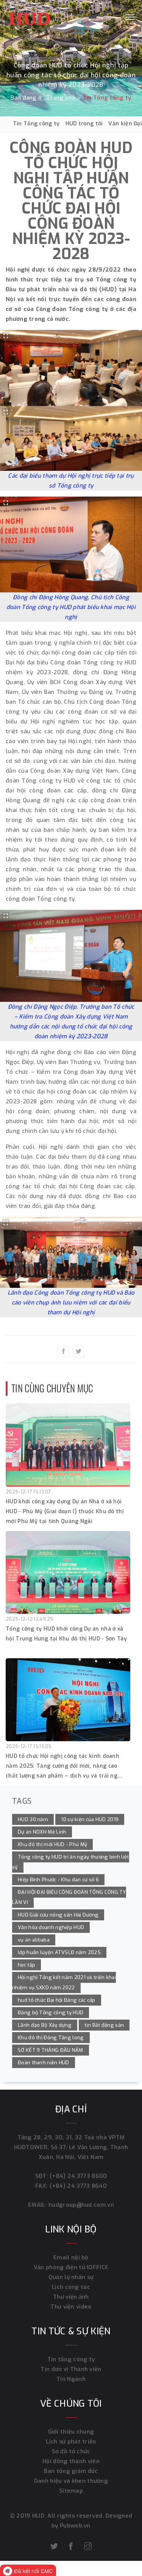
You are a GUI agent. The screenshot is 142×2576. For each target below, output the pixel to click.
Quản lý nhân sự (71, 2277)
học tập (26, 1965)
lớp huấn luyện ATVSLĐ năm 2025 (59, 1952)
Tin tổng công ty (71, 2359)
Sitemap (71, 2491)
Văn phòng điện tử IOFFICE (71, 2267)
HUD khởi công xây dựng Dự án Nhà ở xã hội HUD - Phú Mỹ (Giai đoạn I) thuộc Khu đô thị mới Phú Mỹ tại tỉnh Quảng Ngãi (65, 1511)
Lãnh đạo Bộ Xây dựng (45, 2025)
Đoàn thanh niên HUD (43, 2062)
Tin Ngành (71, 2379)
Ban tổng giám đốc (71, 2471)
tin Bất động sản (104, 2025)
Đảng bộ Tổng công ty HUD (50, 2012)
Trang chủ (60, 98)
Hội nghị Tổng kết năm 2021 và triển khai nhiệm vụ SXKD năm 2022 (64, 1982)
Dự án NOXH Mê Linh (42, 1832)
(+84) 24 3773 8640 (78, 2186)
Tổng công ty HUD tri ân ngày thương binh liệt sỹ (70, 1862)
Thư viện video (70, 2306)
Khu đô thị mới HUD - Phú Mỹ (52, 1844)
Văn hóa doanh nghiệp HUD (51, 1927)
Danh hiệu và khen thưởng (71, 2481)
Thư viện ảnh (71, 2297)
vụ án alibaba (34, 1940)
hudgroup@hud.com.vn (80, 2205)
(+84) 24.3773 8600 (78, 2176)
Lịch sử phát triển (71, 2441)
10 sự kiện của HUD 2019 (90, 1819)
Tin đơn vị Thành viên (71, 2369)
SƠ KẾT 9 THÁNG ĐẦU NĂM (50, 2050)
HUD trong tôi (84, 123)
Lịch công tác (71, 2287)
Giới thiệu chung (71, 2431)
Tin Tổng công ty (36, 123)
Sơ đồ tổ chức (71, 2451)
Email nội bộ (71, 2257)
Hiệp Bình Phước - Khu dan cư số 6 (58, 1879)
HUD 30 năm (33, 1819)
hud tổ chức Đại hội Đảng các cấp (56, 2000)
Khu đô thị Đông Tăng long (51, 2037)
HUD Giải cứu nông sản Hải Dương (58, 1915)
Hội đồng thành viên (71, 2461)
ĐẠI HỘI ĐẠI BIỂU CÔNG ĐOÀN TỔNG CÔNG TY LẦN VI (69, 1897)
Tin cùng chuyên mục (52, 1388)
